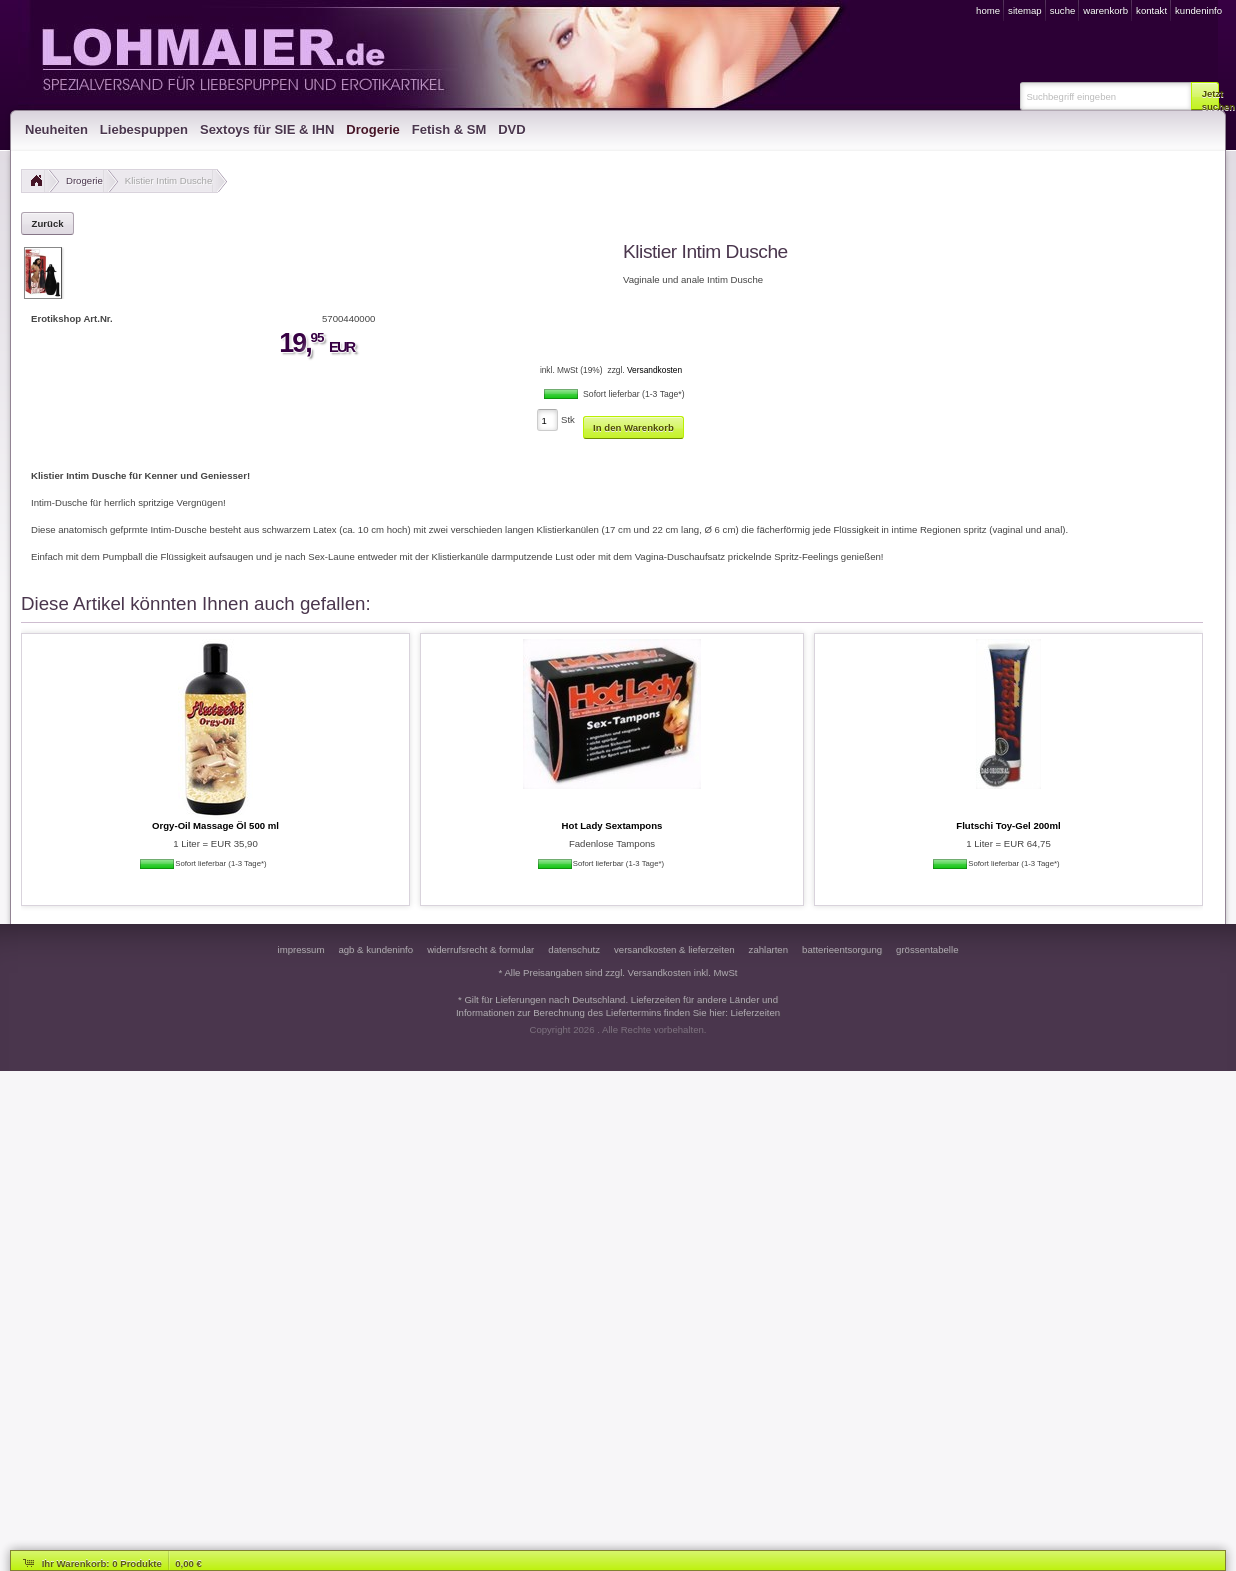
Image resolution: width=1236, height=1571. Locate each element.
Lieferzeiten (756, 1012)
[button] (1205, 96)
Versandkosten (654, 370)
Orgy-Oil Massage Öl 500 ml (215, 825)
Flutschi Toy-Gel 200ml (1008, 825)
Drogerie (84, 180)
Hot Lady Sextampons (612, 825)
